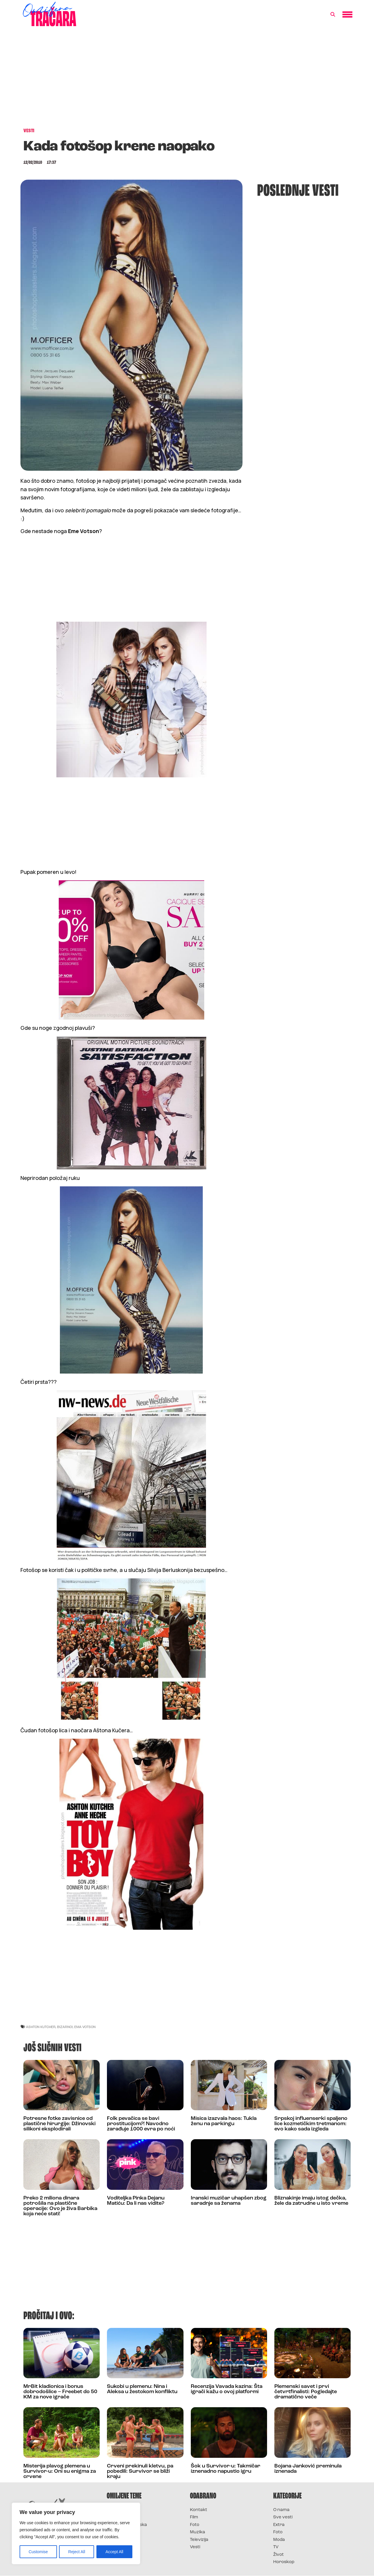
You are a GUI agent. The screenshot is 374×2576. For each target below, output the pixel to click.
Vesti (195, 2547)
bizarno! (65, 2027)
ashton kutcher (41, 2027)
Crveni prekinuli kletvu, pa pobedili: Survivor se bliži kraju (140, 2471)
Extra (279, 2525)
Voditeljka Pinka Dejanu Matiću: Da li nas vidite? (136, 2200)
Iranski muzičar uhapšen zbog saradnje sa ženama (228, 2200)
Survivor (116, 2510)
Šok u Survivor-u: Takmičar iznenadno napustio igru (225, 2468)
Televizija (199, 2540)
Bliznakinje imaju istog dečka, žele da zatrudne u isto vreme (311, 2200)
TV (275, 2547)
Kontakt (198, 2510)
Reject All (76, 2551)
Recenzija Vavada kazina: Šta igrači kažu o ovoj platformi (226, 2389)
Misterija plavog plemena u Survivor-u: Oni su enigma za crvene (59, 2471)
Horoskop (284, 2562)
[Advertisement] (187, 80)
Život (278, 2555)
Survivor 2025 (122, 2517)
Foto (194, 2525)
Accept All (114, 2551)
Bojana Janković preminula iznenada (308, 2468)
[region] (76, 2533)
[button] (333, 15)
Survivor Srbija (123, 2532)
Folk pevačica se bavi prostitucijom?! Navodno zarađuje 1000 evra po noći (141, 2124)
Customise (38, 2551)
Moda (279, 2540)
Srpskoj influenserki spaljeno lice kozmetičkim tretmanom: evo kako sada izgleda (310, 2124)
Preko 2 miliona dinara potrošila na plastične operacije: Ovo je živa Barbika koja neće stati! (60, 2206)
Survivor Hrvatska (127, 2525)
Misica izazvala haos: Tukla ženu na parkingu (224, 2121)
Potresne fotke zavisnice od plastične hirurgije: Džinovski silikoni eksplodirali (59, 2124)
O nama (281, 2510)
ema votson (85, 2027)
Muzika (197, 2532)
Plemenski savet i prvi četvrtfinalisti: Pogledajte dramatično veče (305, 2392)
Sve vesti (282, 2517)
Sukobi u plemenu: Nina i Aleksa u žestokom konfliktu (142, 2389)
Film (194, 2517)
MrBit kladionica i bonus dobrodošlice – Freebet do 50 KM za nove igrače (60, 2392)
